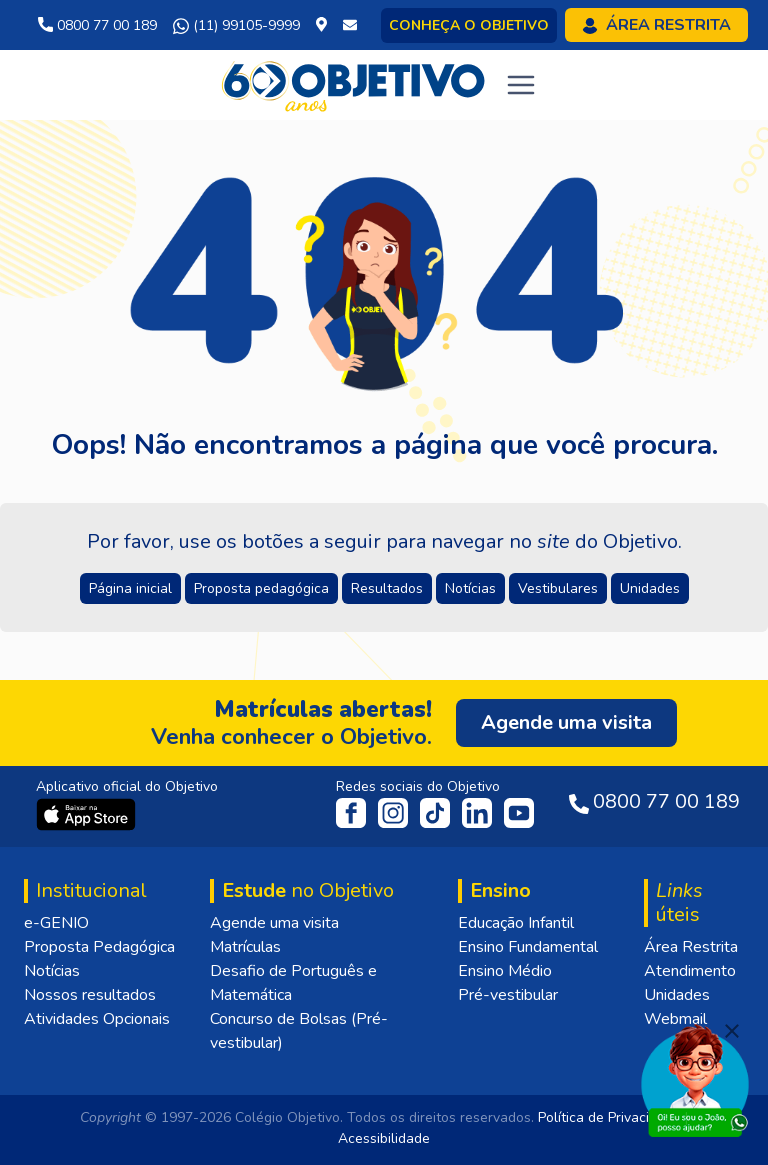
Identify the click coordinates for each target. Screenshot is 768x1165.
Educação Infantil (516, 923)
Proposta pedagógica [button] (261, 588)
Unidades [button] (650, 588)
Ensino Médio (505, 971)
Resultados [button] (387, 588)
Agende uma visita (274, 923)
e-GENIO (56, 923)
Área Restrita (691, 947)
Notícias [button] (470, 588)
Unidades (677, 995)
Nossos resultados (90, 995)
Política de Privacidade (609, 1117)
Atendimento (690, 971)
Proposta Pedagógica (99, 947)
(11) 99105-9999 (236, 26)
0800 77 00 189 (97, 25)
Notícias (52, 971)
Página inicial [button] (130, 588)
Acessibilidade (384, 1138)
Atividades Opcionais (97, 1019)
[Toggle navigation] (521, 85)
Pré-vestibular (508, 995)
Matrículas (245, 947)
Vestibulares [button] (558, 588)
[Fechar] (732, 1031)
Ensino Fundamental (528, 947)
